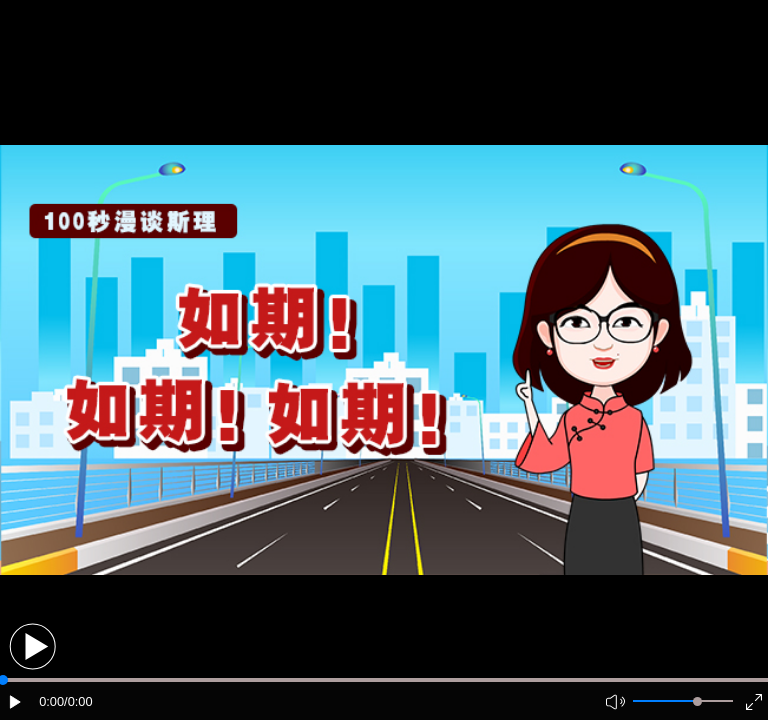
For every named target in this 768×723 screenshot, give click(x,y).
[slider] (697, 701)
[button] (32, 646)
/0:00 (78, 701)
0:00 (51, 701)
